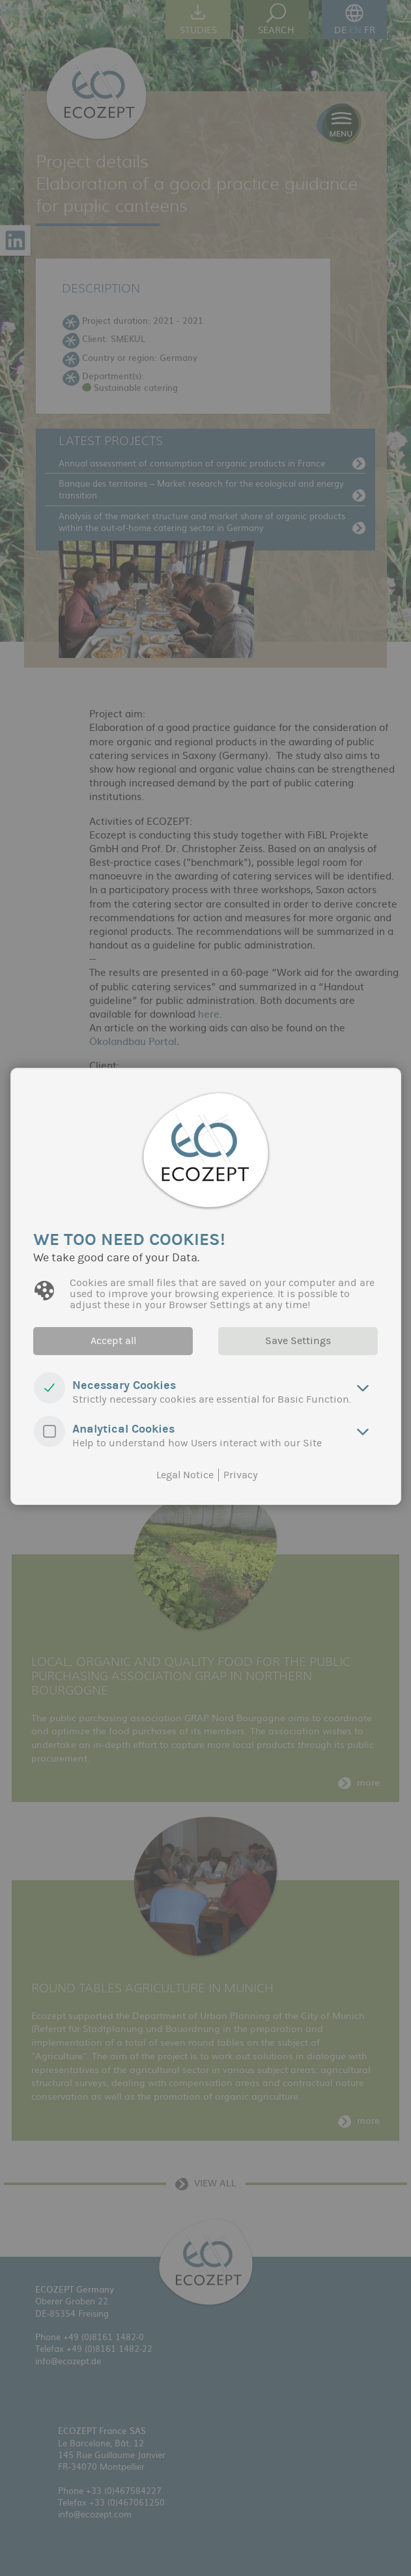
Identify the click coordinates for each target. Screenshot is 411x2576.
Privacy (240, 1474)
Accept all (111, 1341)
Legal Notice (185, 1474)
